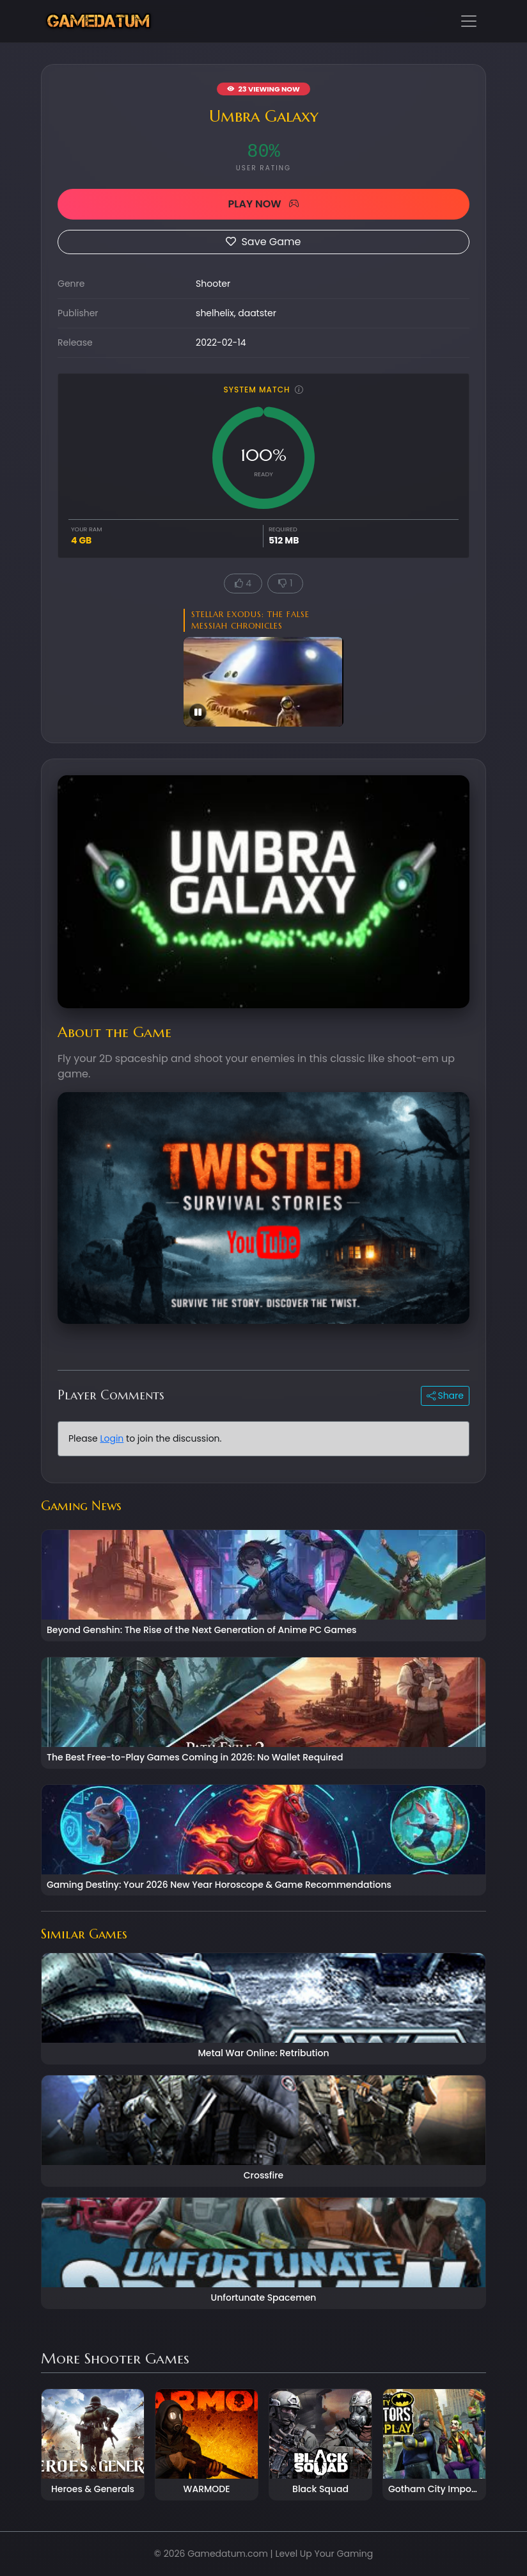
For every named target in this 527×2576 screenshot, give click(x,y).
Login (111, 1438)
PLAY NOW (263, 204)
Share (445, 1395)
